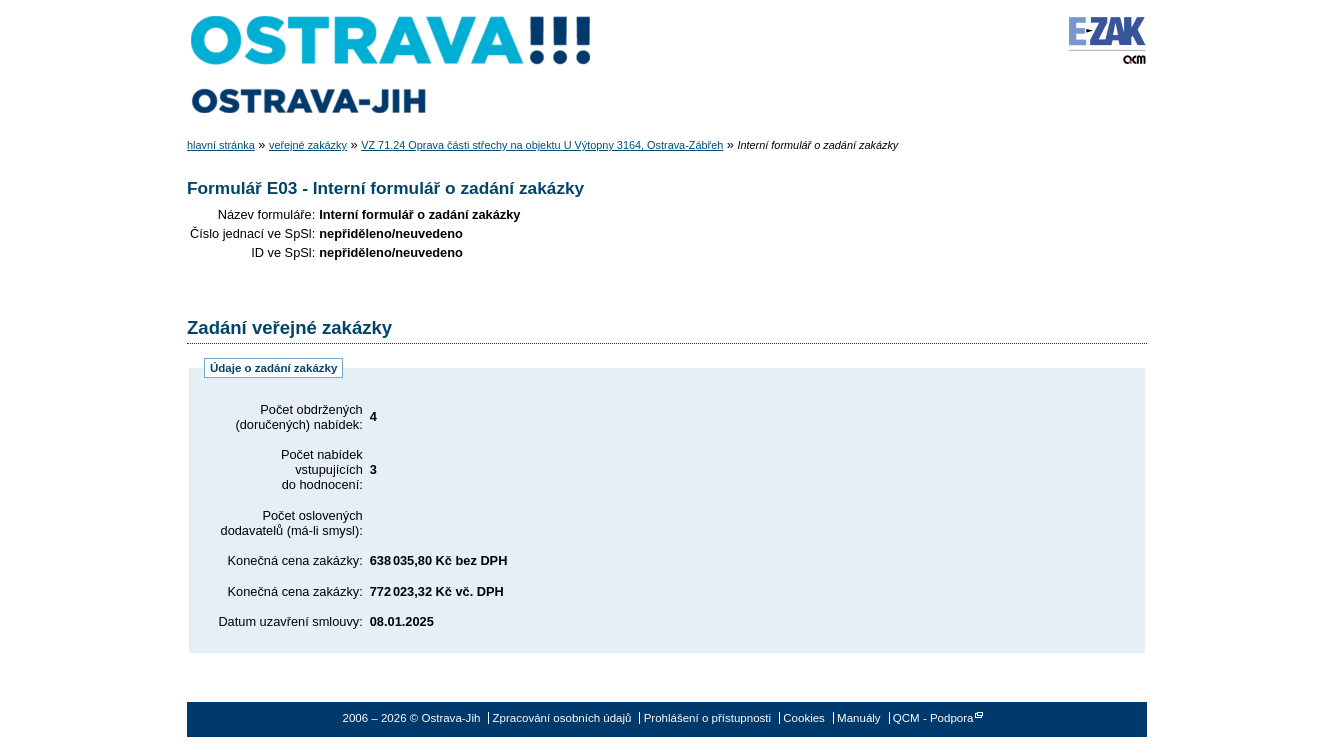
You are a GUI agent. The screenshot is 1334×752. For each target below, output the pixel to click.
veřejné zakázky (308, 145)
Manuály (859, 718)
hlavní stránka (221, 145)
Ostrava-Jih (392, 65)
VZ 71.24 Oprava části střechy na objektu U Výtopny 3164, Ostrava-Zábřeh (542, 145)
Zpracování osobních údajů (562, 718)
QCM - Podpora (933, 718)
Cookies (804, 718)
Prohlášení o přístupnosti (707, 718)
